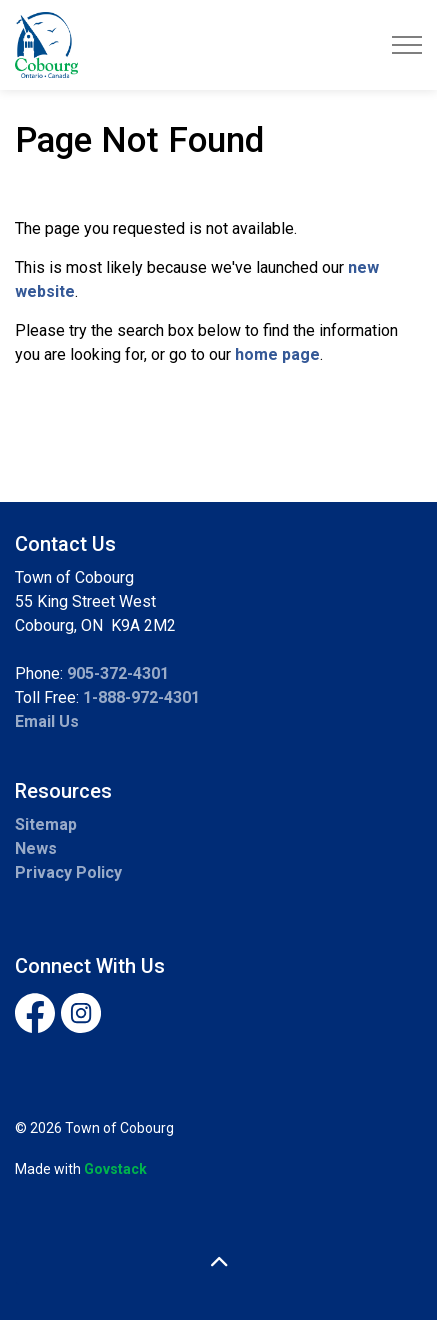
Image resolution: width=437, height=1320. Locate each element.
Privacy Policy (68, 872)
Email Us (47, 721)
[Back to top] (218, 1262)
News (36, 848)
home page (277, 354)
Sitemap (46, 824)
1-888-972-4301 (141, 697)
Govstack (115, 1169)
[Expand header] (407, 45)
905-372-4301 (118, 673)
